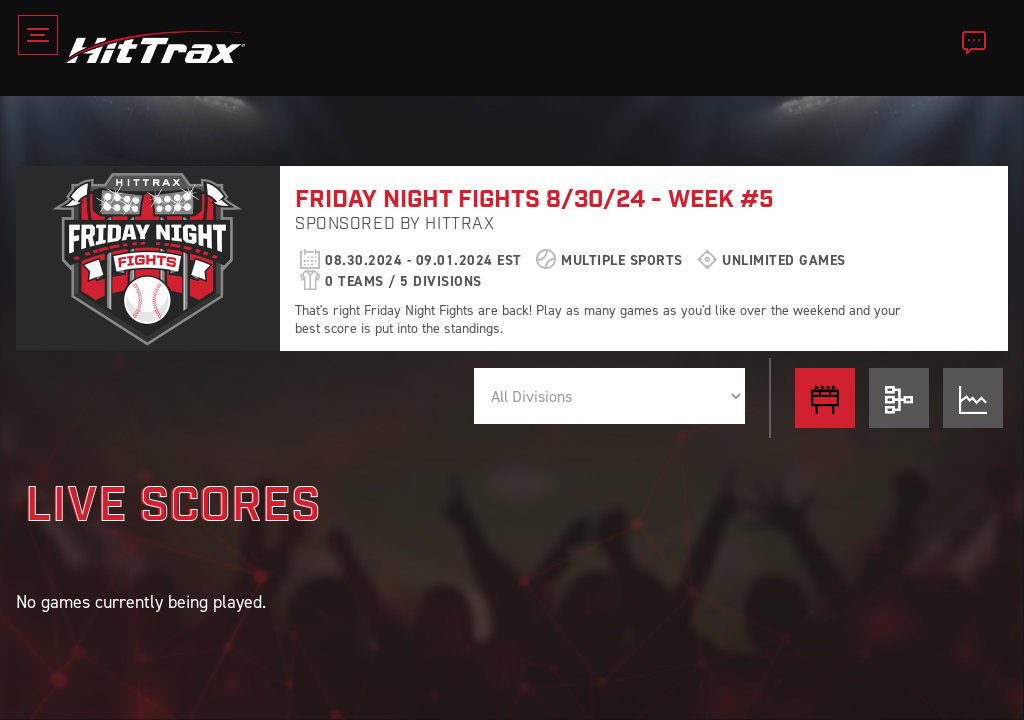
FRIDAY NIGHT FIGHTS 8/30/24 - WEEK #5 (534, 199)
